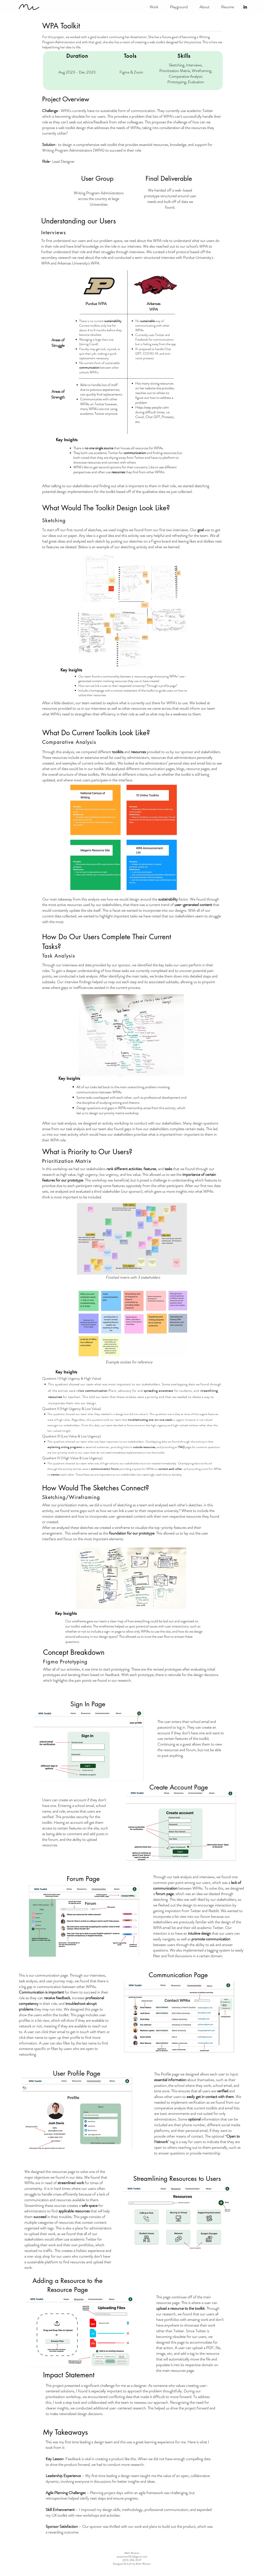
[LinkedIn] (245, 6)
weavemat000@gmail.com (132, 2556)
